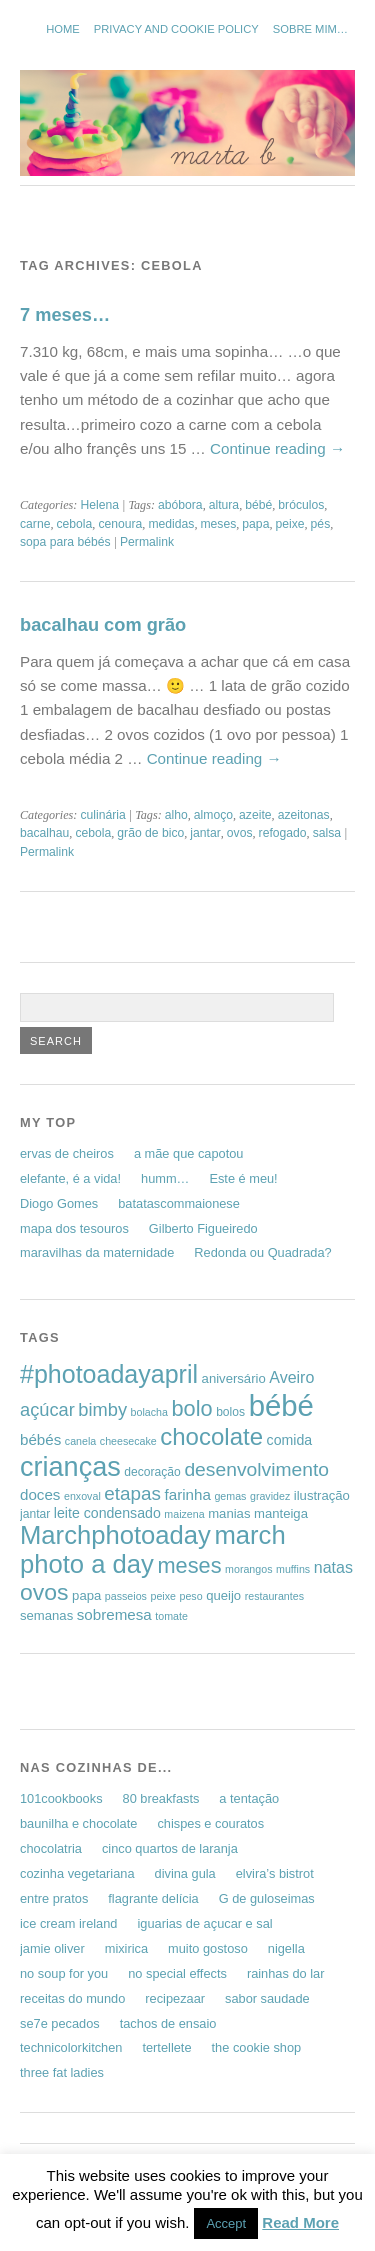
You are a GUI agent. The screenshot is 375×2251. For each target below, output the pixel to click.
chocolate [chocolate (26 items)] (211, 1436)
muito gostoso (208, 1948)
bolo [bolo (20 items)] (191, 1408)
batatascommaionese (179, 1203)
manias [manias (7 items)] (229, 1513)
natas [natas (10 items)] (333, 1567)
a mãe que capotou (189, 1153)
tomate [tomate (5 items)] (171, 1616)
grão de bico (150, 833)
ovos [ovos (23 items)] (44, 1592)
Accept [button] (226, 2223)
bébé (258, 505)
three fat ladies (62, 2072)
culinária (102, 815)
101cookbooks (61, 1798)
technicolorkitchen (71, 2047)
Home (63, 29)
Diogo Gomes (59, 1203)
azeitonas (304, 815)
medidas (171, 524)
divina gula (185, 1873)
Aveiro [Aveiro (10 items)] (291, 1377)
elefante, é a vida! (70, 1178)
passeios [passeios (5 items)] (126, 1596)
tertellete (166, 2047)
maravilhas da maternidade (97, 1252)
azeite (255, 815)
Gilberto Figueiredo (203, 1228)
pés (321, 524)
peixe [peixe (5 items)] (162, 1596)
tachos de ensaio (168, 2023)
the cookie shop (257, 2047)
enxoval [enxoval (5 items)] (82, 1496)
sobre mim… (310, 29)
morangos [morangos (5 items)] (248, 1569)
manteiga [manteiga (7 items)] (281, 1513)
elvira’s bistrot (275, 1873)
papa (255, 524)
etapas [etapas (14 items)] (132, 1493)
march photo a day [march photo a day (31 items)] (153, 1549)
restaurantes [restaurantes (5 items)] (274, 1596)
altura (224, 505)
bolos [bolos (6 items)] (230, 1412)
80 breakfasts (161, 1798)
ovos (240, 833)
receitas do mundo (72, 1998)
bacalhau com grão (103, 624)
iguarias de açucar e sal (204, 1923)
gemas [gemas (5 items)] (230, 1496)
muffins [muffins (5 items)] (293, 1569)
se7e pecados (60, 2023)
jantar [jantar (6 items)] (35, 1514)
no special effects (177, 1973)
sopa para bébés (65, 542)
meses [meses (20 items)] (190, 1565)
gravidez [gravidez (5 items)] (270, 1496)
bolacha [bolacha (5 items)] (149, 1412)
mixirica (126, 1948)
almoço (213, 815)
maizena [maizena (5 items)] (184, 1514)
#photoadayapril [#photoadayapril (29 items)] (109, 1374)
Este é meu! (243, 1178)
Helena (99, 505)
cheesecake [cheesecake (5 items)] (128, 1441)
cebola (75, 524)
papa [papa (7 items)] (86, 1595)
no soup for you (64, 1973)
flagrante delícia (153, 1898)
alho (176, 815)
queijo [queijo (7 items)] (223, 1595)
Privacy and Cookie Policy (176, 29)
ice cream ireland (68, 1923)
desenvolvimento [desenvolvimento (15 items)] (256, 1469)
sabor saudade (267, 1998)
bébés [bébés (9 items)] (40, 1439)
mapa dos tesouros (74, 1228)
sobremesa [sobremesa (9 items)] (114, 1614)
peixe (289, 524)
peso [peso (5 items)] (191, 1596)
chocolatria (51, 1848)
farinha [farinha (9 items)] (188, 1494)
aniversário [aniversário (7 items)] (234, 1378)
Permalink (147, 542)
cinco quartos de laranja (170, 1848)
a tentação (249, 1798)
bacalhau (44, 833)
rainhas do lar (286, 1973)
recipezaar (175, 1998)
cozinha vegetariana (77, 1873)
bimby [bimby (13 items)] (102, 1409)
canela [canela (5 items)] (80, 1441)
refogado (283, 833)
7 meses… (65, 314)
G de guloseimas (267, 1898)
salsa (327, 833)
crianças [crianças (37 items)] (70, 1466)
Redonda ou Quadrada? (262, 1252)
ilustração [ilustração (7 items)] (322, 1495)
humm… (165, 1178)
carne (35, 524)
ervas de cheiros (67, 1153)
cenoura (120, 524)
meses (218, 524)
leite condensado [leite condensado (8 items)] (107, 1513)
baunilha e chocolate (78, 1823)
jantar (205, 833)
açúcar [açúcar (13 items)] (47, 1409)
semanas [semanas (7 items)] (46, 1615)
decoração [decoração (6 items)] (152, 1472)
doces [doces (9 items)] (40, 1494)
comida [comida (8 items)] (290, 1440)
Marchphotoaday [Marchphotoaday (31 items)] (115, 1535)
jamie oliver (52, 1948)
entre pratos (54, 1898)
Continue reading (277, 448)
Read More (300, 2222)
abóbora (180, 505)
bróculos (301, 505)
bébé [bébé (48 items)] (281, 1405)
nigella (286, 1948)
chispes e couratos (210, 1823)
